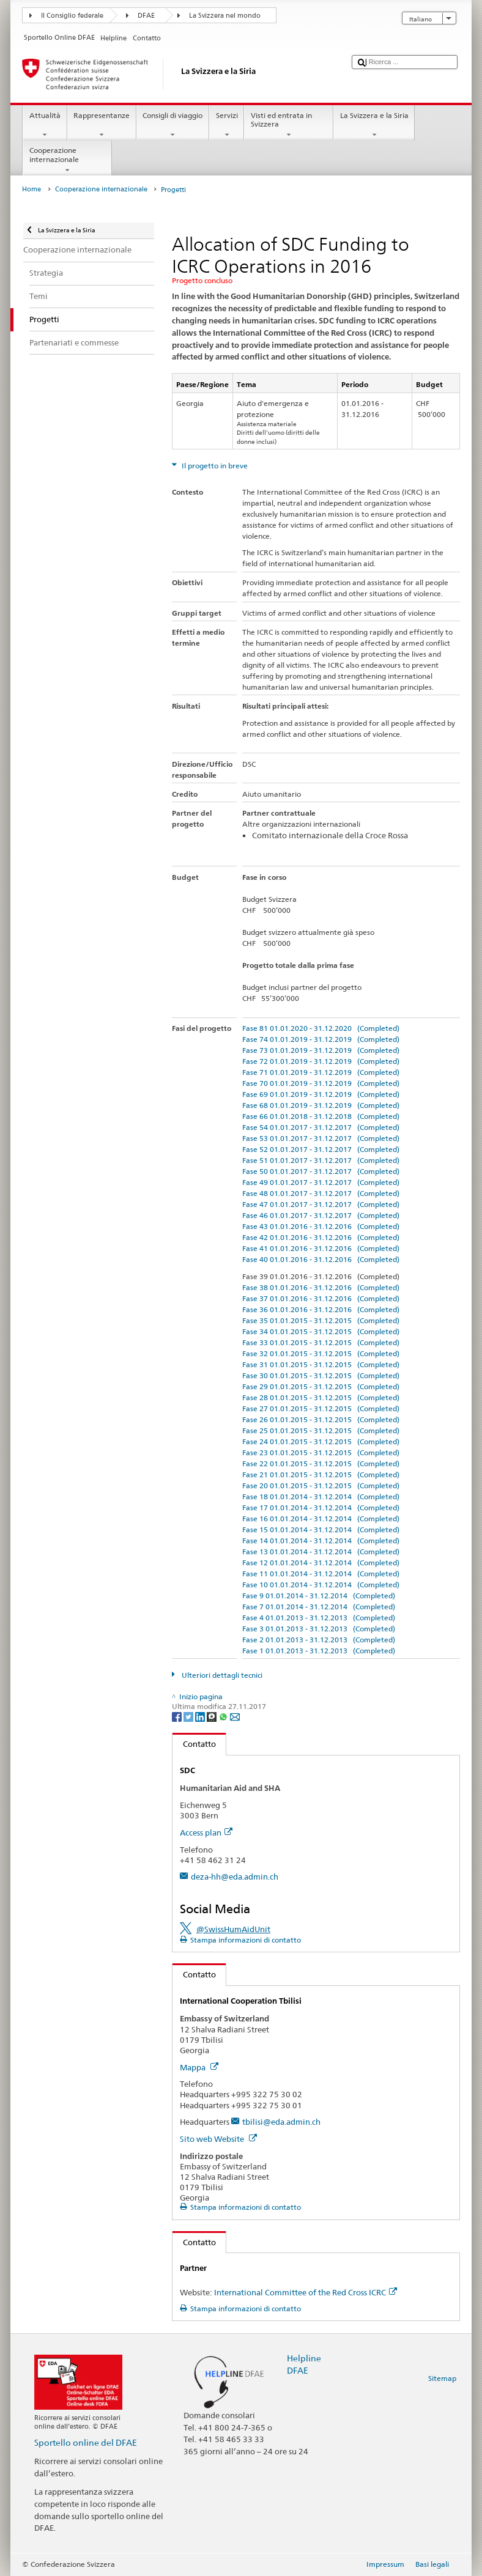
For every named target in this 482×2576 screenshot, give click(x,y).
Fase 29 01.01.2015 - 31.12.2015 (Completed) (320, 1386)
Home (31, 189)
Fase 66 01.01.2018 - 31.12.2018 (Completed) (320, 1116)
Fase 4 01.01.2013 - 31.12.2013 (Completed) (318, 1618)
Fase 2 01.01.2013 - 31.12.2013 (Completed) (318, 1640)
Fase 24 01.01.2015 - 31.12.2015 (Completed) (320, 1441)
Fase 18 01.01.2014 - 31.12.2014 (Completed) (320, 1496)
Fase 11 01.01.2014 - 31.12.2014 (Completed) (320, 1574)
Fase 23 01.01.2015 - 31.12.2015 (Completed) (320, 1452)
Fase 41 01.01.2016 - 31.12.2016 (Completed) (320, 1248)
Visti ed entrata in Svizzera (289, 125)
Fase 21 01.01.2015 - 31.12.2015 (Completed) (320, 1474)
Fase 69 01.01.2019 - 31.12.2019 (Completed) (320, 1094)
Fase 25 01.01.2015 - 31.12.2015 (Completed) (320, 1430)
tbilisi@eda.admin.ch (281, 2122)
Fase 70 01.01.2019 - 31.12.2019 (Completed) (320, 1083)
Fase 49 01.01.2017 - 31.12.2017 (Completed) (320, 1182)
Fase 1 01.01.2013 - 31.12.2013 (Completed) (318, 1651)
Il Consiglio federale (72, 16)
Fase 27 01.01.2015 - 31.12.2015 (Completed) (320, 1408)
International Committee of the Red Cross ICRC (305, 2292)
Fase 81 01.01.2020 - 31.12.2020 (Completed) (320, 1028)
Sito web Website (218, 2139)
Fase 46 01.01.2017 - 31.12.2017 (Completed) (320, 1215)
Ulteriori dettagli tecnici (221, 1675)
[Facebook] (178, 1716)
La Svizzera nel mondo (225, 16)
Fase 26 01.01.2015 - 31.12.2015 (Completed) (320, 1419)
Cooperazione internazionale (67, 160)
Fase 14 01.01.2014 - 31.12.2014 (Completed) (320, 1540)
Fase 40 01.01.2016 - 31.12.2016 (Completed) (320, 1259)
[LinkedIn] (201, 1716)
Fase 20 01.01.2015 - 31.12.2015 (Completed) (320, 1485)
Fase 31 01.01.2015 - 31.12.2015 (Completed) (320, 1364)
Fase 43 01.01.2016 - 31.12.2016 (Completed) (320, 1226)
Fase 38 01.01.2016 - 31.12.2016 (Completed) (320, 1287)
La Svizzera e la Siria (374, 125)
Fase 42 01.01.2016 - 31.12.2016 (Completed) (320, 1237)
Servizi (226, 125)
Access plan (206, 1832)
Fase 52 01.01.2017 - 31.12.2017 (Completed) (320, 1149)
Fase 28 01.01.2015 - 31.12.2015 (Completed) (320, 1397)
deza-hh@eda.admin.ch (234, 1876)
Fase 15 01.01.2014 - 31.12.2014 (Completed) (320, 1529)
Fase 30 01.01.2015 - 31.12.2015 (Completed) (320, 1375)
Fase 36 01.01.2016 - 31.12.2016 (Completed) (320, 1309)
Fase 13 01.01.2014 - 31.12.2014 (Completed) (320, 1552)
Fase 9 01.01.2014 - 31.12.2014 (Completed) (318, 1596)
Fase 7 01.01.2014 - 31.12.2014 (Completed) (318, 1607)
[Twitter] (189, 1716)
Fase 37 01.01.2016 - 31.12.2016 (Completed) (320, 1298)
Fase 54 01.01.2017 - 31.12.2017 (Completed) (320, 1127)
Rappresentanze (102, 125)
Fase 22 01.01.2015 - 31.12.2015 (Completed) (320, 1463)
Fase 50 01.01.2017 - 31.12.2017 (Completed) (320, 1171)
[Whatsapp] (224, 1716)
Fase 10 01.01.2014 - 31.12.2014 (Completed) (320, 1585)
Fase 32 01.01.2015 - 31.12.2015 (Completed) (320, 1353)
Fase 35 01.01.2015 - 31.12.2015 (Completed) (320, 1320)
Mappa (199, 2067)
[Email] (235, 1716)
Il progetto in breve (214, 465)
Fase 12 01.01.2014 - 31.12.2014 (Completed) (320, 1563)
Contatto (194, 1744)
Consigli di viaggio (173, 125)
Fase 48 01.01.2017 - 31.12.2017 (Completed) (320, 1193)
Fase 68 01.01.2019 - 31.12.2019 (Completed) (320, 1105)
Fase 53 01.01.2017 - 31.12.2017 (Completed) (320, 1138)
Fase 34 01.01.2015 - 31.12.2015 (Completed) (320, 1331)
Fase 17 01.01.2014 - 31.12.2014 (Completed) (320, 1507)
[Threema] (212, 1716)
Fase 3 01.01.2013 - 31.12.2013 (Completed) (318, 1629)
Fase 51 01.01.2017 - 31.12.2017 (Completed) (320, 1160)
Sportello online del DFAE (85, 2442)
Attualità (44, 125)
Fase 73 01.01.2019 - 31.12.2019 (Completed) (320, 1050)
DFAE (146, 16)
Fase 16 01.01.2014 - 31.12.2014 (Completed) (320, 1518)
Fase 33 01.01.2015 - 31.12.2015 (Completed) (320, 1342)
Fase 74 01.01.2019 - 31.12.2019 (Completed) (320, 1039)
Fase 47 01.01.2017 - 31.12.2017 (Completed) (320, 1204)
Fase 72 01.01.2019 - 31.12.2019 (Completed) (320, 1061)
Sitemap (442, 2378)
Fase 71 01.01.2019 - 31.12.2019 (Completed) (320, 1072)
